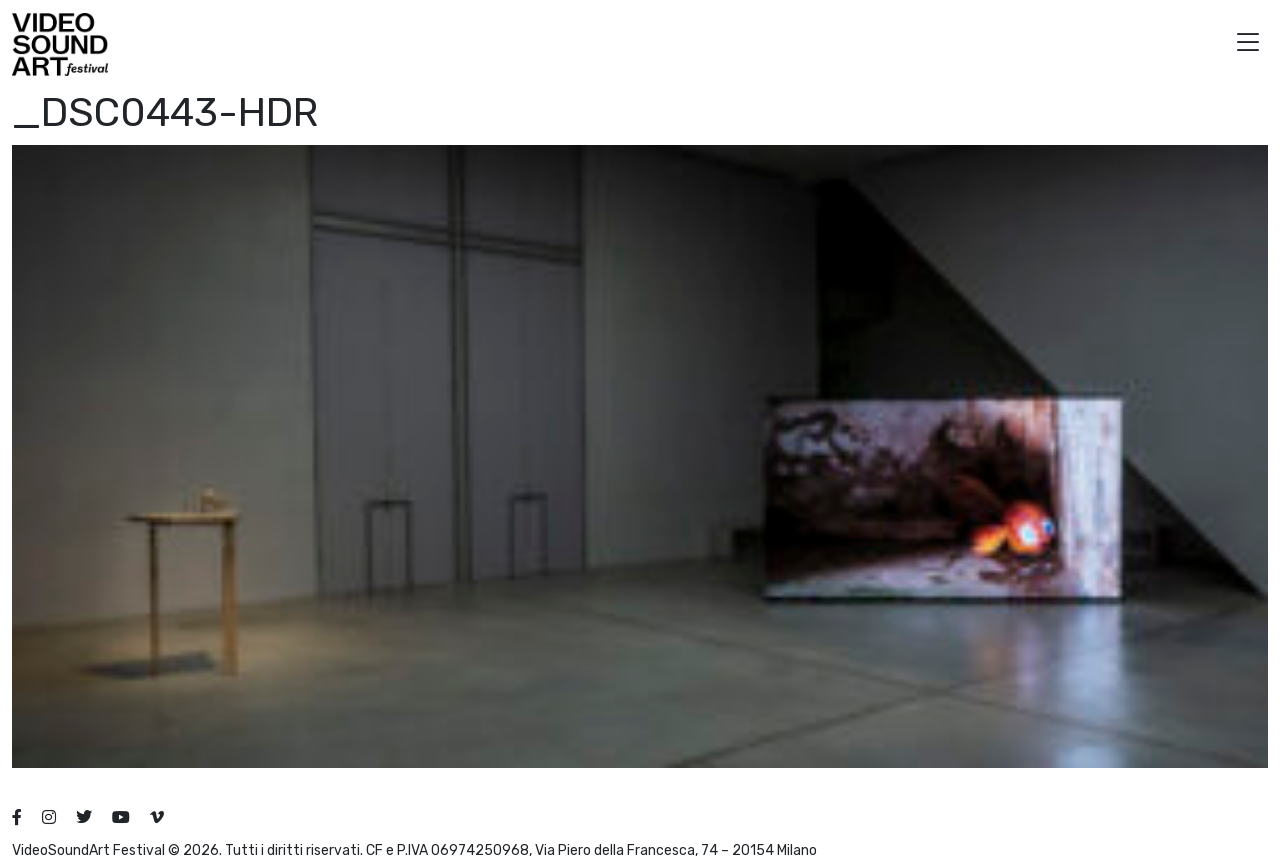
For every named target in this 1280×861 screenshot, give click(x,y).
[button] (1248, 44)
